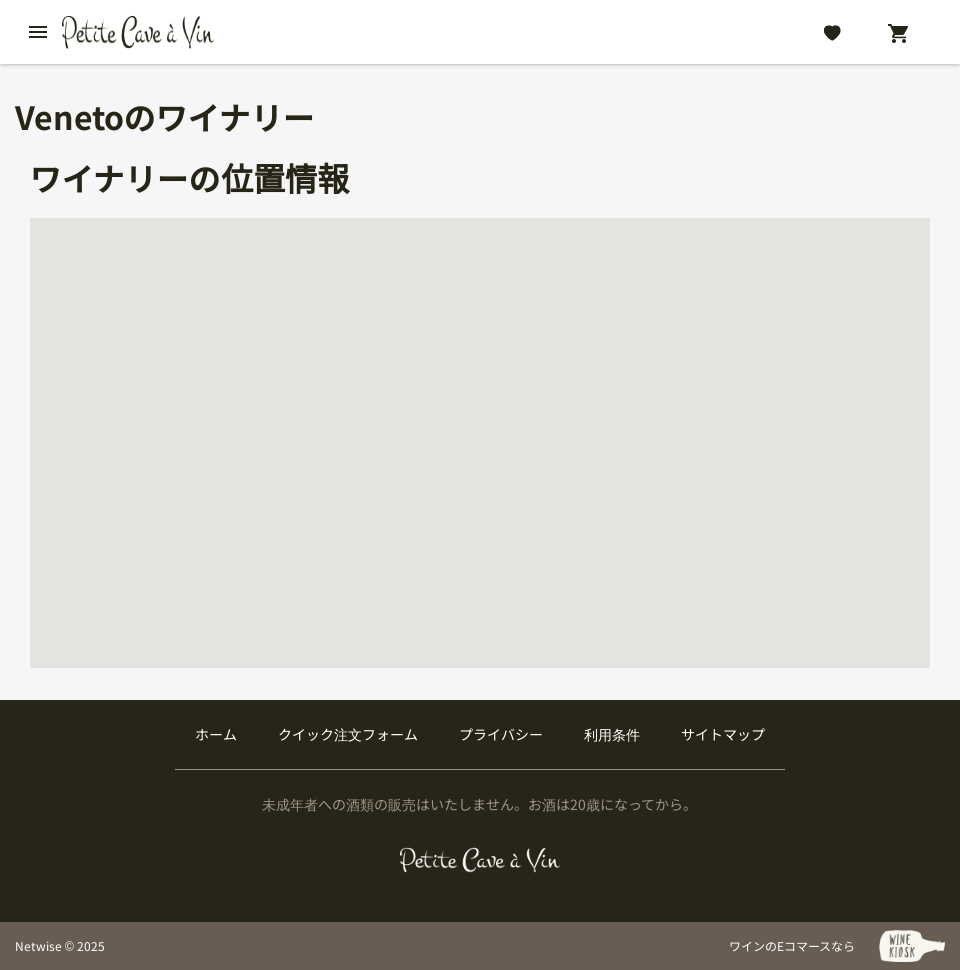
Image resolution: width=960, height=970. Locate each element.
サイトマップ (723, 734)
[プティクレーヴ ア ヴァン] (480, 860)
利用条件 (612, 734)
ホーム (216, 734)
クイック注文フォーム (348, 734)
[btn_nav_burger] (38, 32)
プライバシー (501, 734)
